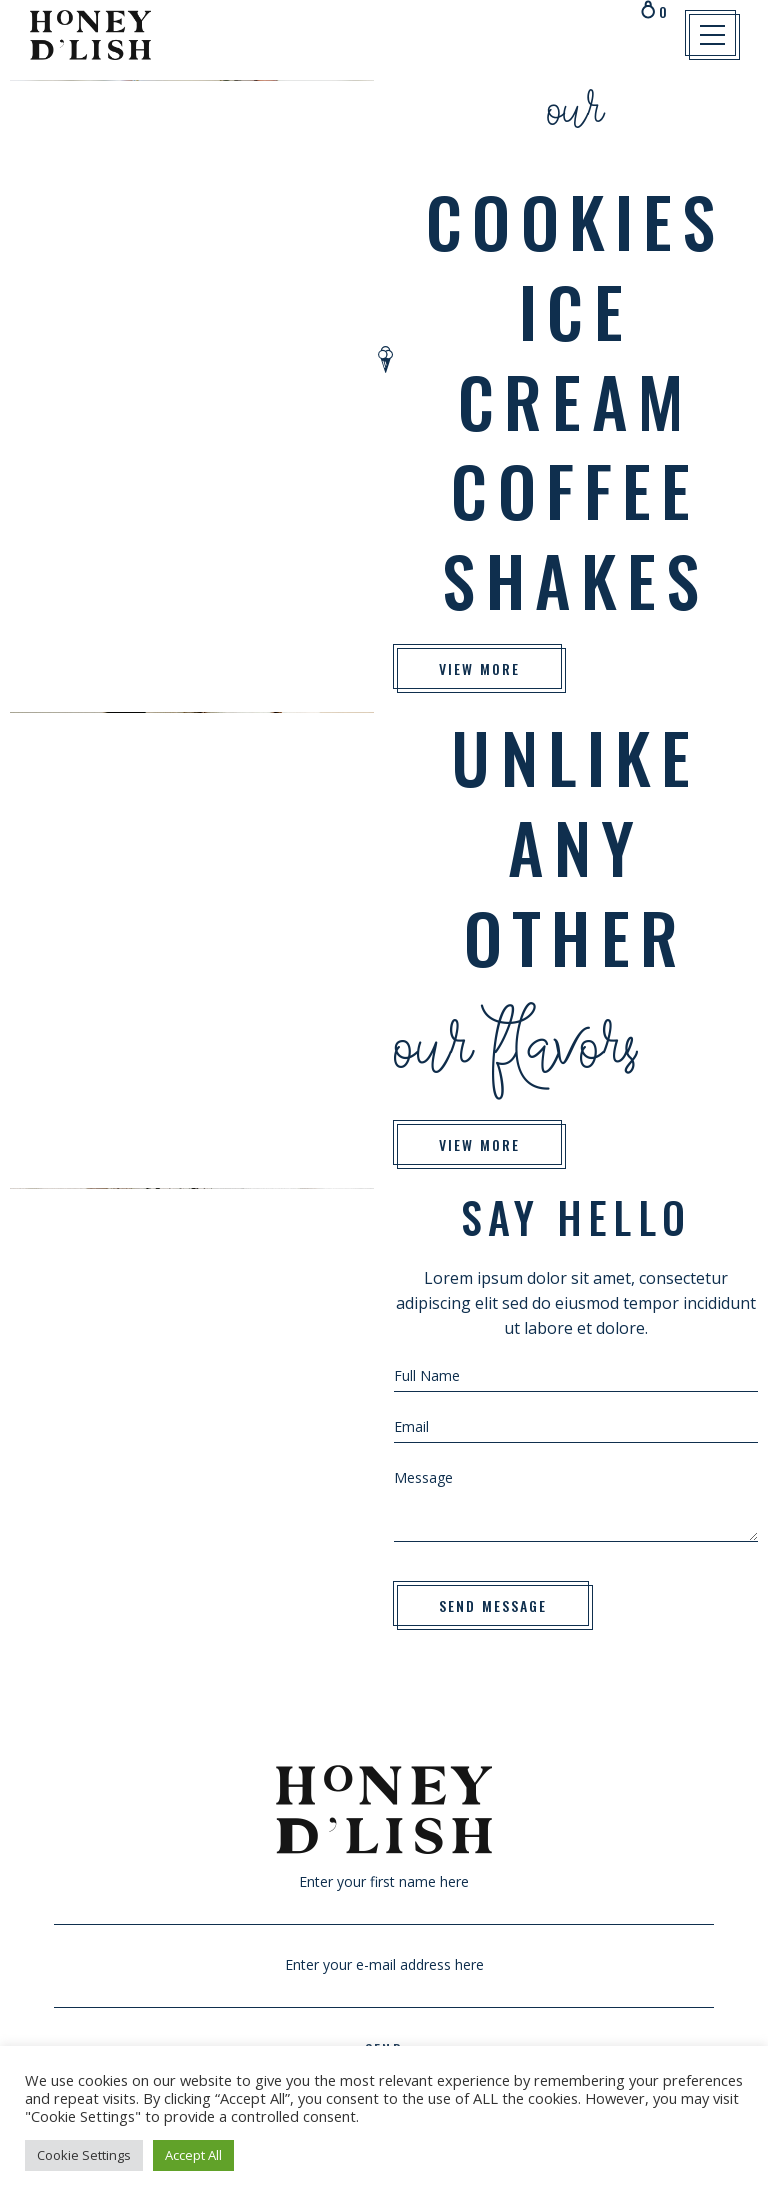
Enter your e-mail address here (384, 1977)
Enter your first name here (384, 1894)
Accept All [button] (193, 2155)
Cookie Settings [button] (84, 2155)
